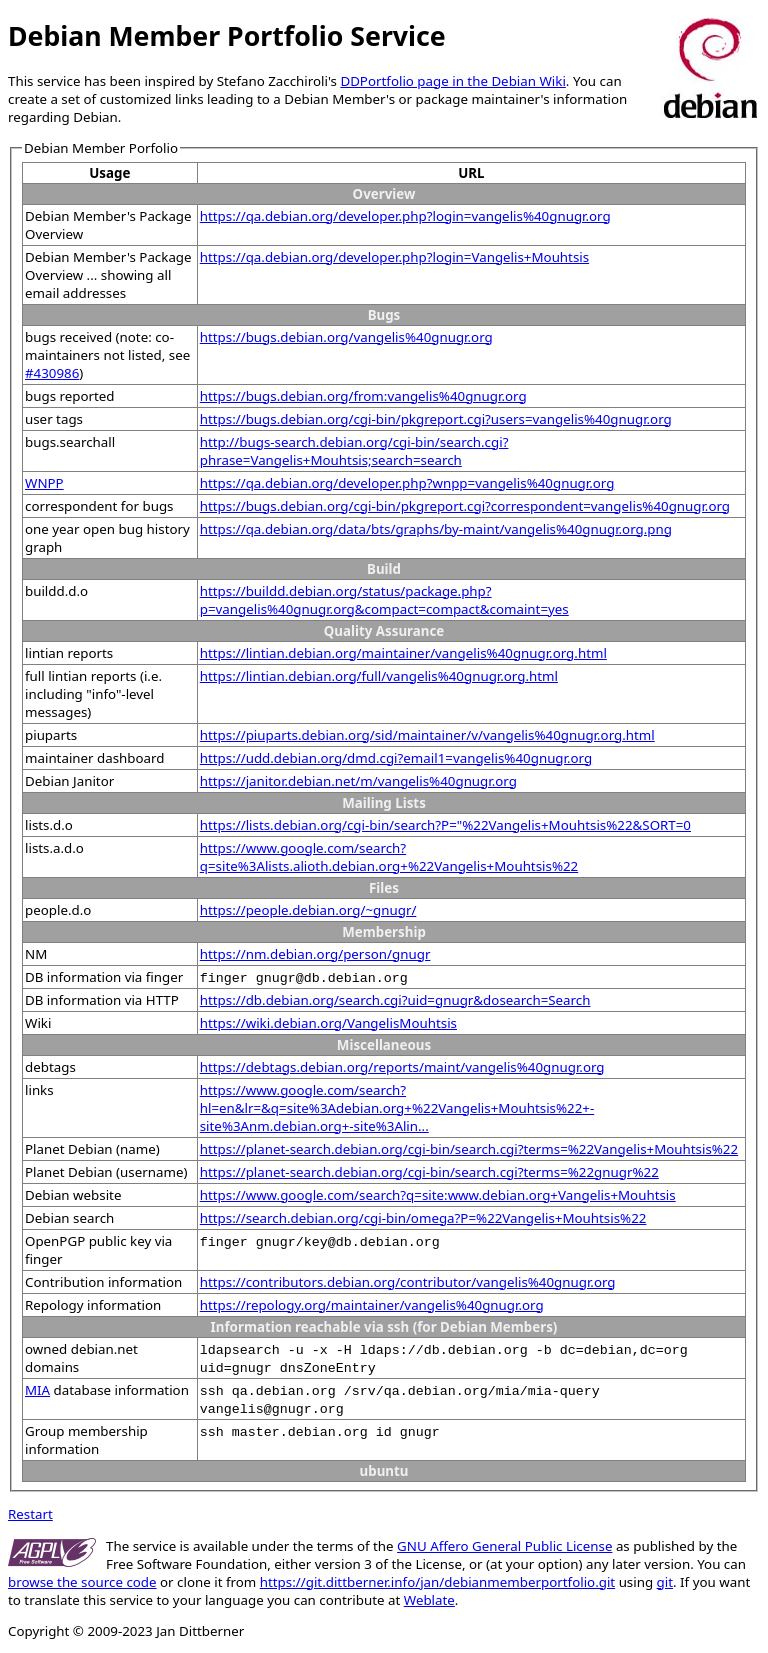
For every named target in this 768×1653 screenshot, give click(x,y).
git (665, 1582)
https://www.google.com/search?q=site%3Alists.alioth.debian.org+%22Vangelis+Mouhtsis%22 (389, 857)
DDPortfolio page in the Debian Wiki (452, 81)
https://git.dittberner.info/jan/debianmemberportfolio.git (437, 1582)
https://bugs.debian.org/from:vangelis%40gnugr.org (363, 396)
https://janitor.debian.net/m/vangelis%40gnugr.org (358, 781)
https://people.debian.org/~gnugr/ (308, 910)
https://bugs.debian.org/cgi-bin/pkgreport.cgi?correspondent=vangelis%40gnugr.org (465, 506)
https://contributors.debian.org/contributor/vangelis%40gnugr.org (408, 1282)
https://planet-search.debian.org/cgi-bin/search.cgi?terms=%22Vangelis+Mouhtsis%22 (469, 1149)
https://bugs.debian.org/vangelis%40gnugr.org (346, 337)
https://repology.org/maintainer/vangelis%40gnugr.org (372, 1305)
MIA (37, 1390)
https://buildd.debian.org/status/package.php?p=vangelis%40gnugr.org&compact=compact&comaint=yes (384, 600)
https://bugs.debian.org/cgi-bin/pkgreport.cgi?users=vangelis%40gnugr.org (436, 419)
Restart (30, 1514)
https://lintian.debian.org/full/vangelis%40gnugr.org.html (379, 676)
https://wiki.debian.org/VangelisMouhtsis (328, 1023)
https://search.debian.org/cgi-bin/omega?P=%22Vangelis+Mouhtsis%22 (423, 1218)
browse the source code (82, 1582)
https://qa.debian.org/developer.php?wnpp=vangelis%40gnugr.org (407, 483)
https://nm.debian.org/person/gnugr (315, 954)
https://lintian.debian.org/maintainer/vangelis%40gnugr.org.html (403, 653)
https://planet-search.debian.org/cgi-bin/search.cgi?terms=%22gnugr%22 (429, 1172)
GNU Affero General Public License (504, 1546)
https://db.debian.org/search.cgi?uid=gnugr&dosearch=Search (395, 1000)
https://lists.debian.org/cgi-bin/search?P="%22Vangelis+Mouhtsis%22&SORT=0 (445, 825)
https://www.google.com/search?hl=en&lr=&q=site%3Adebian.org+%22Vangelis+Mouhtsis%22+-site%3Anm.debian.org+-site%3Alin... (397, 1108)
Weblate (429, 1600)
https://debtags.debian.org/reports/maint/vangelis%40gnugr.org (402, 1067)
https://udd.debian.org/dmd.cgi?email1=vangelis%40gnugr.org (396, 758)
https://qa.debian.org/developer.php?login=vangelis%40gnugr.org (405, 216)
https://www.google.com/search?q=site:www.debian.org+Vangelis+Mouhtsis (438, 1195)
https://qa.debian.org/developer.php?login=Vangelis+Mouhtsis (394, 257)
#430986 (52, 373)
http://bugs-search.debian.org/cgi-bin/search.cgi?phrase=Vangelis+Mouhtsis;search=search (354, 451)
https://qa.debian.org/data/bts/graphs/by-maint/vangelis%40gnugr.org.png (436, 529)
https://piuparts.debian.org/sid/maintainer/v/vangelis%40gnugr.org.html (427, 735)
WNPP (44, 483)
